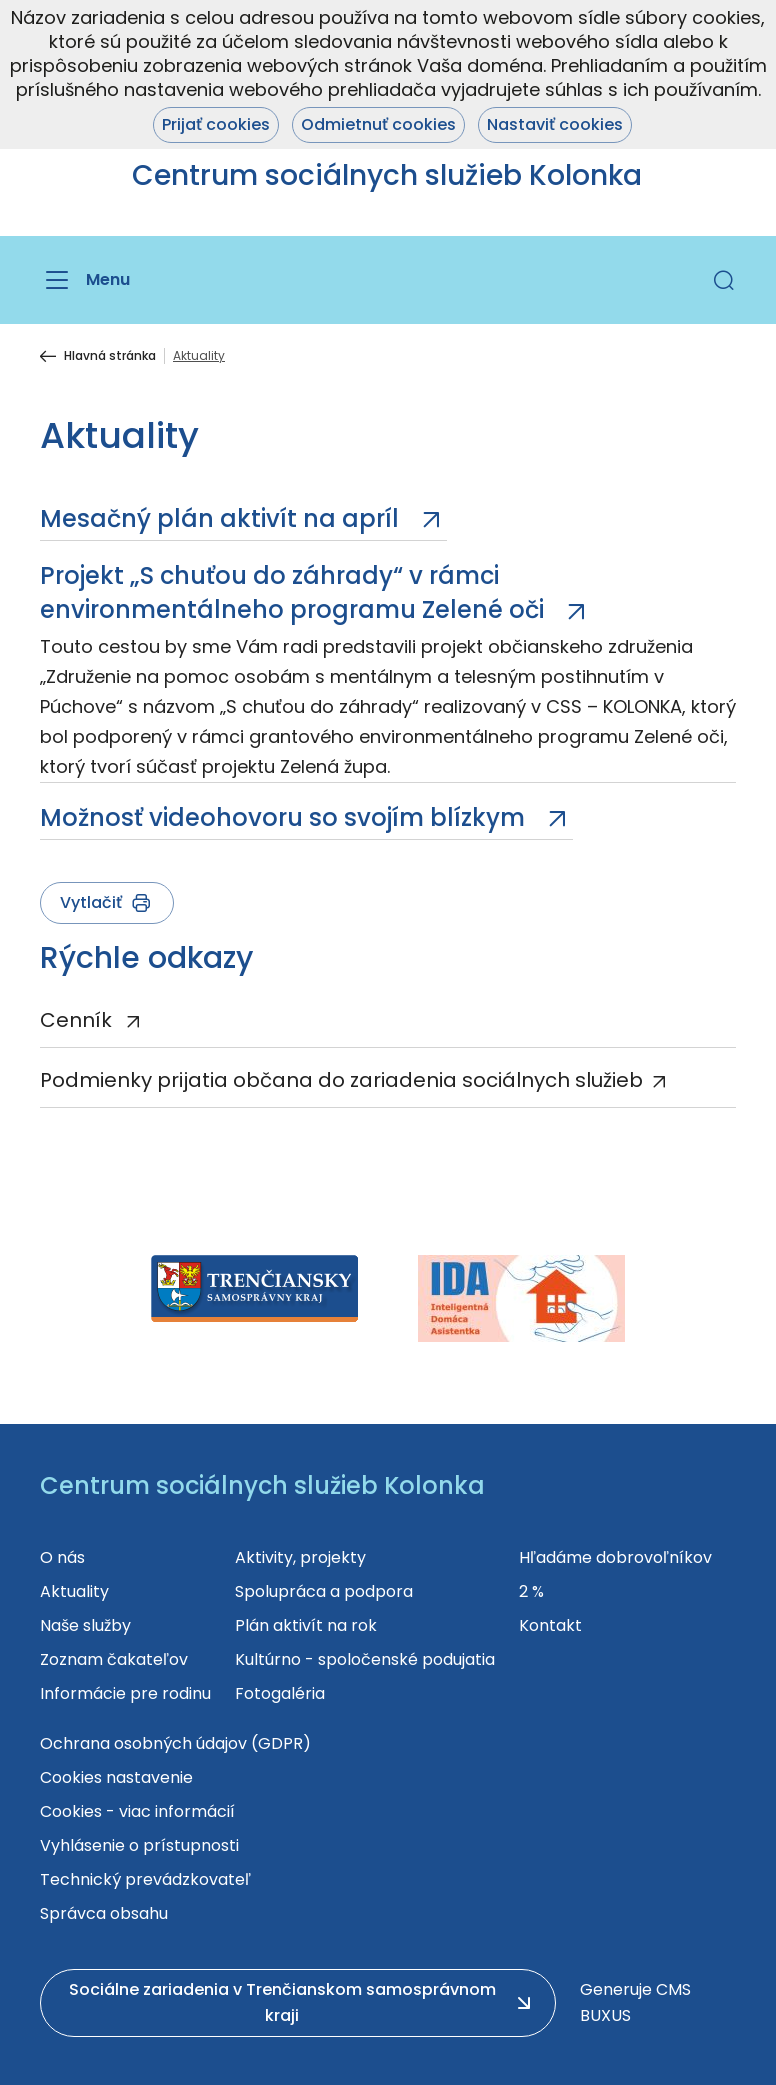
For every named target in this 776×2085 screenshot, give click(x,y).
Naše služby (85, 1625)
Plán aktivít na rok (306, 1625)
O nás (62, 1557)
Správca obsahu (104, 1913)
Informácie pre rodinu (125, 1693)
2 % (531, 1591)
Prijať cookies (216, 124)
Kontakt (550, 1625)
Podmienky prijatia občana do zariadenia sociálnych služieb (341, 1080)
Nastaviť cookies (555, 124)
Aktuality (74, 1591)
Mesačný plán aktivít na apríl (222, 518)
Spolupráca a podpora (324, 1591)
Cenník (78, 1020)
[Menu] (85, 280)
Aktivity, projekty (300, 1557)
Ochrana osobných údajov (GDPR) (175, 1743)
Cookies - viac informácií (137, 1811)
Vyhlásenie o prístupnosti (139, 1845)
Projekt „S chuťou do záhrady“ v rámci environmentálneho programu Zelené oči (295, 592)
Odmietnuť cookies (378, 124)
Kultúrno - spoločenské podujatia (365, 1659)
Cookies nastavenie (116, 1777)
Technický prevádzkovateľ (145, 1879)
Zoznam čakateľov (114, 1659)
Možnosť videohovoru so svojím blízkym (285, 817)
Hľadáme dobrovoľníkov (615, 1557)
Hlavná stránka (110, 356)
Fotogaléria (280, 1693)
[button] (724, 280)
